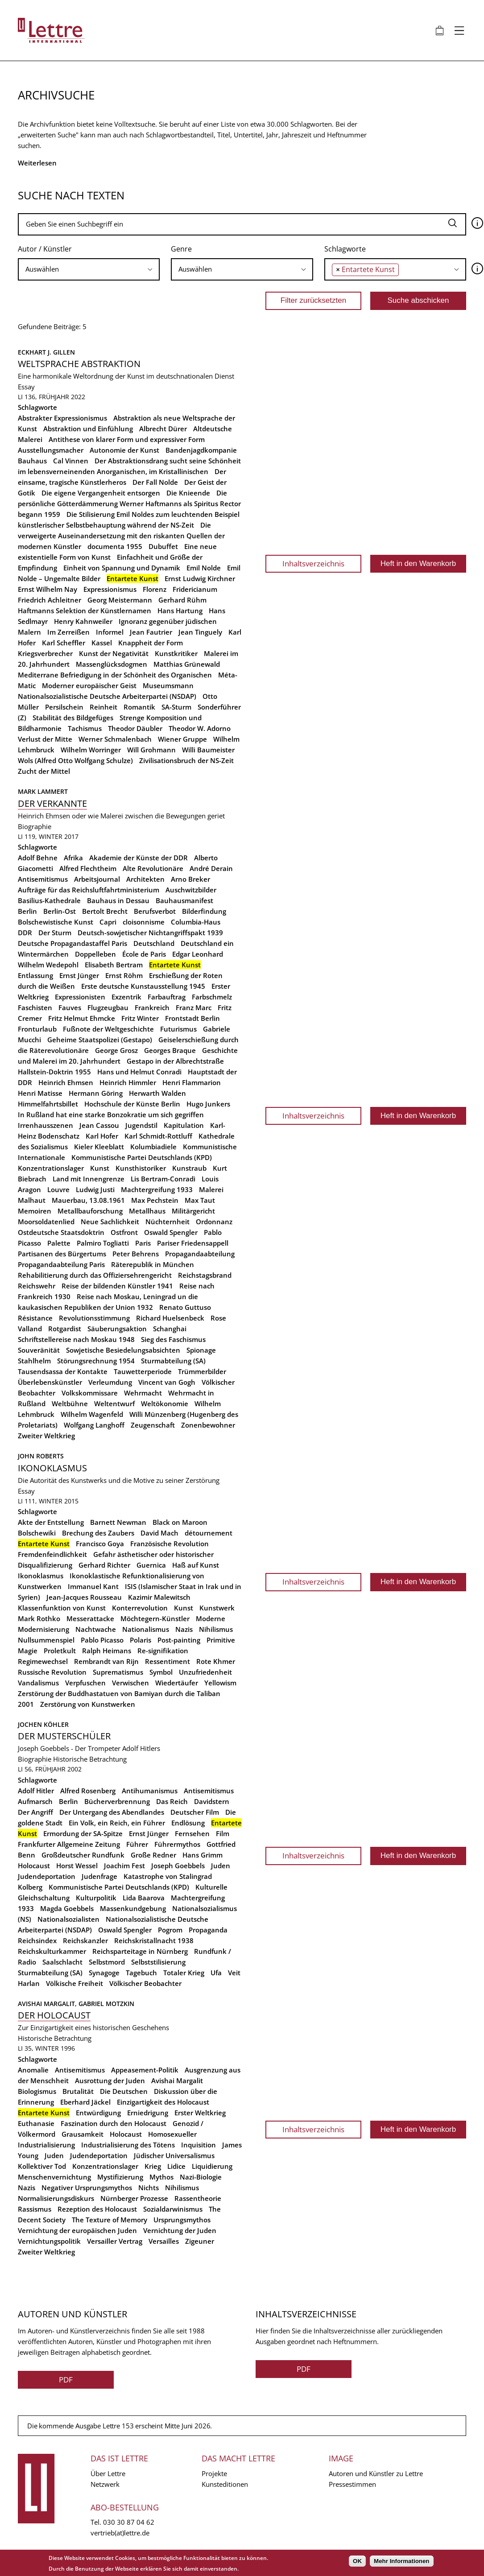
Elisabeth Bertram (114, 964)
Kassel (101, 642)
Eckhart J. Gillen (46, 352)
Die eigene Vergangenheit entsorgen (100, 492)
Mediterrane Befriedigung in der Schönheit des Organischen (115, 674)
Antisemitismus (43, 879)
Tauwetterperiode (143, 1371)
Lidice (176, 2166)
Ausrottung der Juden (110, 2080)
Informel (110, 631)
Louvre (58, 1189)
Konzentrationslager (51, 1168)
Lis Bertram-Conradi (163, 1178)
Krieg (153, 2166)
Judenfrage (99, 1876)
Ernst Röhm (124, 975)
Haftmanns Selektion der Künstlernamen (84, 610)
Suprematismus (118, 1672)
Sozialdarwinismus (173, 2208)
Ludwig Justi (95, 1189)
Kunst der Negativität (114, 653)
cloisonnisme (144, 921)
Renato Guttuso (185, 1307)
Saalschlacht (62, 1961)
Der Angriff (35, 1812)
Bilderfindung (204, 911)
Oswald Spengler (171, 1232)
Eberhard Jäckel (85, 2101)
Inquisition (198, 2144)
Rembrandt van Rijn (106, 1661)
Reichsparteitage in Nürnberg (140, 1951)
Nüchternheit (167, 1221)
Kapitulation (184, 1125)
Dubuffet (163, 546)
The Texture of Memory (109, 2219)
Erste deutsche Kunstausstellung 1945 (143, 986)
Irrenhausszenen (45, 1125)
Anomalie (33, 2069)
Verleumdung (110, 1382)
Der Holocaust (54, 2015)
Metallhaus (147, 1210)
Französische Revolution (169, 1543)
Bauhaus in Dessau (118, 900)
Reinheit (103, 706)
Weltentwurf (114, 1403)
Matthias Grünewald (186, 664)
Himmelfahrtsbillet (48, 1103)
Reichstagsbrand (205, 1275)
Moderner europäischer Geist (89, 685)
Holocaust (34, 1865)
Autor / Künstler (45, 249)
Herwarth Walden (157, 1093)
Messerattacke (90, 1618)
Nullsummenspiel (46, 1639)
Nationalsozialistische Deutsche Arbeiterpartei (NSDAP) (107, 696)
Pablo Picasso (102, 1639)
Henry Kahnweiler (83, 621)
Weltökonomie (164, 1403)
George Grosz (116, 1050)
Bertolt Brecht (105, 911)
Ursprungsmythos (182, 2219)
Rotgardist (64, 1328)
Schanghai (169, 1328)
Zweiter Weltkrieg (46, 1435)
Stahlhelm (34, 1360)
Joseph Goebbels (178, 1865)
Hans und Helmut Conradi (139, 1071)
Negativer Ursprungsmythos (86, 2187)
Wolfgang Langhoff (94, 1424)
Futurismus (178, 1028)
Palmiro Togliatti (103, 1242)
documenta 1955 (114, 546)
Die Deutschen (124, 2091)
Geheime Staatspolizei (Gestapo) (99, 1039)
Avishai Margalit (177, 2080)
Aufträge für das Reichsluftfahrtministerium (88, 889)
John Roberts (41, 1456)
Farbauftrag (167, 996)
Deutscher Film (194, 1812)
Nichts (148, 2187)
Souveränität (39, 1350)
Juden (220, 1865)
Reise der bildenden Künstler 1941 (117, 1285)
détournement (208, 1532)
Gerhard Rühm (182, 599)
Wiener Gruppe (182, 739)
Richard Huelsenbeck (170, 1317)
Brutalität (78, 2091)
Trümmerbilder (202, 1371)
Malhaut (32, 1200)
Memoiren (34, 1210)
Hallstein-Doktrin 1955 (54, 1071)
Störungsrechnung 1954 (96, 1360)
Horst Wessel (77, 1865)
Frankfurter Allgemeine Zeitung (69, 1844)
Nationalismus (145, 1629)
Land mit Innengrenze (88, 1178)
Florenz (154, 589)
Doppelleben (95, 953)
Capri (107, 921)
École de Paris (144, 953)
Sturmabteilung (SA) (173, 1360)
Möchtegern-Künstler (155, 1618)
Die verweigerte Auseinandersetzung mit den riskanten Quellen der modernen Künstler (121, 535)
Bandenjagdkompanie (201, 450)
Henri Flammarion (191, 1082)
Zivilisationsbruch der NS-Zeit (186, 760)
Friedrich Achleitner (49, 599)
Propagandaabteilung (200, 1253)
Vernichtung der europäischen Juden (77, 2230)
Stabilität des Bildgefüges (73, 717)
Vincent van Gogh (166, 1382)
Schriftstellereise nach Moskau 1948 (76, 1339)
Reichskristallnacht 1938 (154, 1940)
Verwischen (130, 1682)
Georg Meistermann (119, 599)
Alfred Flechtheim (87, 868)
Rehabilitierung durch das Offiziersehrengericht (95, 1275)
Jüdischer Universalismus (174, 2155)
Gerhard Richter (104, 1564)
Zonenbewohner (208, 1424)
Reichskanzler (85, 1940)
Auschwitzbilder (190, 889)
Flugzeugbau (107, 1007)
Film (222, 1833)
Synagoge (104, 1972)
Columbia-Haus (195, 921)
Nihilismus (216, 1629)
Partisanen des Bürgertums (62, 1253)
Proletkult (60, 1650)
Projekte (214, 2473)
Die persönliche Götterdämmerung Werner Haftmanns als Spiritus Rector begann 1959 (129, 503)
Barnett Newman (118, 1522)
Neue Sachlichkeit (110, 1221)
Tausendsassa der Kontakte (63, 1371)
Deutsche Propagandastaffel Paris (72, 943)
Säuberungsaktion (117, 1328)
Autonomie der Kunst (124, 450)
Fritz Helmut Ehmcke (81, 1018)
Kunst (99, 1168)
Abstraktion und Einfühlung (88, 428)
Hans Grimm (202, 1854)
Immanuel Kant (93, 1586)
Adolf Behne (38, 857)
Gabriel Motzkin (106, 2003)
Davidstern (211, 1801)
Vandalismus (38, 1682)
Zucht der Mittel (44, 771)
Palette (58, 1242)
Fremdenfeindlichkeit (52, 1554)
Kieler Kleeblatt (99, 1146)
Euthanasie (36, 2123)
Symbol (161, 1672)
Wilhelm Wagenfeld (92, 1414)
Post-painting (178, 1639)
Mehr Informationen (401, 2561)
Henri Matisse (40, 1093)
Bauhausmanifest (184, 900)
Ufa (216, 1972)
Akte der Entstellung (51, 1522)
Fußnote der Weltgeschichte (108, 1028)
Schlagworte (345, 249)
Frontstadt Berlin (192, 1018)
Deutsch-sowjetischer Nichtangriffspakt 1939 (150, 932)
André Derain (211, 868)
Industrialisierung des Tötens (128, 2144)
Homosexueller (172, 2134)
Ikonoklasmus (52, 1468)
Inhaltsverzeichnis (313, 563)
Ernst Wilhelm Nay (47, 589)
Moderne (210, 1618)
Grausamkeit (82, 2134)
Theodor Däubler (135, 728)
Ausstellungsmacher (50, 450)
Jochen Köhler (43, 1724)
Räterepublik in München (152, 1264)
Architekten (145, 879)
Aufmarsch (35, 1801)
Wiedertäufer (176, 1682)
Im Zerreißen (68, 631)
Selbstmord (107, 1961)
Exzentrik (126, 996)
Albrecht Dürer (163, 428)
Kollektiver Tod (42, 2166)
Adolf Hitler (36, 1790)
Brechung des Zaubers (98, 1532)
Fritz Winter (140, 1018)
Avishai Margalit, (48, 2003)
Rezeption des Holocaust (97, 2208)
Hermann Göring (96, 1093)
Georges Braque (170, 1050)
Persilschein (64, 706)
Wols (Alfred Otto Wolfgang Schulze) (75, 760)
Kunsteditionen (225, 2484)
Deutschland (153, 943)
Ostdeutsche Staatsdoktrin (61, 1232)
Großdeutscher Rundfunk (82, 1854)
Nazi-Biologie (201, 2176)
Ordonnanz (214, 1221)
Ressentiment (167, 1661)
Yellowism (220, 1682)
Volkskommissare (90, 1392)
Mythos (161, 2176)
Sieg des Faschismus (173, 1339)
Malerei (211, 1189)
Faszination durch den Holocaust (113, 2123)
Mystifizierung (120, 2176)
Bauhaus (32, 460)
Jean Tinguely (200, 631)
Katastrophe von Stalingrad (168, 1876)
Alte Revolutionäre (153, 868)
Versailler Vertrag (114, 2241)
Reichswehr (36, 1285)
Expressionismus (110, 589)
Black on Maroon (180, 1522)
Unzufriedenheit (205, 1672)
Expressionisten (80, 996)
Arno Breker (190, 879)
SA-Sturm (176, 706)
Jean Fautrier (151, 631)
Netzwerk (105, 2484)
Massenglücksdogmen (111, 664)
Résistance (35, 1317)
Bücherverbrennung (117, 1801)
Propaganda (208, 1929)
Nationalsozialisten (68, 1919)
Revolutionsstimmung (94, 1317)
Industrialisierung (46, 2144)
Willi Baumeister (208, 749)
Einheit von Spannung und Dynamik (121, 567)
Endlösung (188, 1822)
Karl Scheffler (63, 642)
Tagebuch (141, 1972)
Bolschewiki (37, 1532)
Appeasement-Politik (144, 2069)
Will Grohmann (151, 749)
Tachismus (85, 728)
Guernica (151, 1564)
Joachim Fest (124, 1865)
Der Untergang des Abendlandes (111, 1812)
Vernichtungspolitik (49, 2241)
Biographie (34, 826)
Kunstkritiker (176, 653)
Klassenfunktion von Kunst (62, 1607)
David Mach (159, 1532)
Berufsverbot (155, 911)
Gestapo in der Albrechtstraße (175, 1061)
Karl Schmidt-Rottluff (158, 1135)
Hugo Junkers (208, 1103)
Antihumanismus (150, 1790)
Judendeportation (46, 1876)
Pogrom (170, 1929)
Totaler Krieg (183, 1972)
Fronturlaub (37, 1028)
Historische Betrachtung (90, 1758)
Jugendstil (141, 1125)
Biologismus (37, 2091)
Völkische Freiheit (74, 1983)
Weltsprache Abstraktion (79, 364)
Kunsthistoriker (141, 1168)
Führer (137, 1844)
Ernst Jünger (79, 975)
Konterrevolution (140, 1607)
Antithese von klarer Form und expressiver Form (127, 439)
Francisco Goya (100, 1543)
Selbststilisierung (158, 1961)
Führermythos (177, 1844)
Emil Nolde (203, 567)
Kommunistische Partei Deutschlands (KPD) (141, 1157)
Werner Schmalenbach (115, 739)
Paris (143, 1242)
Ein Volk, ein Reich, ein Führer (117, 1822)
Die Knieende (188, 492)
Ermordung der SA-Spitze (83, 1833)
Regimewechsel (43, 1661)
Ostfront (124, 1232)
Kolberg (30, 1886)
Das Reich (172, 1801)
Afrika (73, 857)
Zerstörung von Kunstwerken (87, 1704)
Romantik (139, 706)
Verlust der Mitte (45, 739)
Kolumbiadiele (153, 1146)
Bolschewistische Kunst (55, 921)
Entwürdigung (98, 2112)
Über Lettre (108, 2473)
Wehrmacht (143, 1392)
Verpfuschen (85, 1682)
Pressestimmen (352, 2484)
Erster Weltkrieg (200, 2112)
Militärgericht (193, 1210)
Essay (26, 386)
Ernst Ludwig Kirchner (200, 578)
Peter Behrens (135, 1253)
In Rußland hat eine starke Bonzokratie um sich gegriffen (111, 1114)
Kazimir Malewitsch (159, 1597)
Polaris (140, 1639)
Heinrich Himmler (127, 1082)
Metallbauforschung (90, 1210)
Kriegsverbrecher (45, 653)
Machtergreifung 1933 (157, 1189)
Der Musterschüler (64, 1736)
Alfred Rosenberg (88, 1790)
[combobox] (89, 269)
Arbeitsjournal (97, 879)
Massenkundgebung (133, 1908)
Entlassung (35, 975)
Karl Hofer (102, 1135)
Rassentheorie (197, 2198)
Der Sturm (54, 932)
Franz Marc (193, 1007)
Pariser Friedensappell (192, 1242)
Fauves (69, 1007)
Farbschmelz (212, 996)
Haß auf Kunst (195, 1564)
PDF (66, 2379)
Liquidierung (212, 2166)
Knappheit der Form (150, 642)
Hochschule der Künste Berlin (132, 1103)
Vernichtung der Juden (179, 2230)
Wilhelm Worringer (91, 749)
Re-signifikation (162, 1650)
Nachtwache (95, 1629)
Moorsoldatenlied (46, 1221)
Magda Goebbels (67, 1908)
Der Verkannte (52, 803)
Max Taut (200, 1200)
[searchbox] (88, 269)
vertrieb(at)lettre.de (120, 2532)
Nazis (184, 1629)
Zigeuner (199, 2241)
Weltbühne (70, 1403)
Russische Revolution (52, 1672)
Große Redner (153, 1854)
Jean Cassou (99, 1125)
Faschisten (35, 1007)
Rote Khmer (215, 1661)
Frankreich (152, 1007)
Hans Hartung (180, 610)
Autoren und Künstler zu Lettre (376, 2473)
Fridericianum (195, 589)
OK (357, 2561)
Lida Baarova (144, 1897)
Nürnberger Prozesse (134, 2198)
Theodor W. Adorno (200, 728)
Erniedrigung (147, 2112)
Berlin (27, 911)
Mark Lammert (43, 791)
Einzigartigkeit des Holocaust (163, 2101)
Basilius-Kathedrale (49, 900)
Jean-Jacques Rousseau (84, 1597)
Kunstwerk (217, 1607)
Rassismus (34, 2208)
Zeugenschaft (153, 1424)
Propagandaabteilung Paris (61, 1264)
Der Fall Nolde (155, 482)
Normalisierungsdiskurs (56, 2198)
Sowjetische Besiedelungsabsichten (123, 1350)
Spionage (201, 1350)
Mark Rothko (39, 1618)
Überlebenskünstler (50, 1382)
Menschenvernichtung (54, 2176)
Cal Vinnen (70, 460)
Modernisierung (43, 1629)
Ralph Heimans (106, 1650)
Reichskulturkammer (52, 1951)
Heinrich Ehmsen (65, 1082)
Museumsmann (168, 685)
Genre (181, 249)
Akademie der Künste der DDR (138, 857)
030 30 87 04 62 (128, 2522)
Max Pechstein (154, 1200)
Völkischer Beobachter (145, 1983)
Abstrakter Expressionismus (62, 417)
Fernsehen (192, 1833)
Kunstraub (189, 1168)
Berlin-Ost (59, 911)
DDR (25, 932)
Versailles (164, 2241)
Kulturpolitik (96, 1897)
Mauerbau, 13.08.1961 (88, 1200)
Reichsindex (37, 1940)
